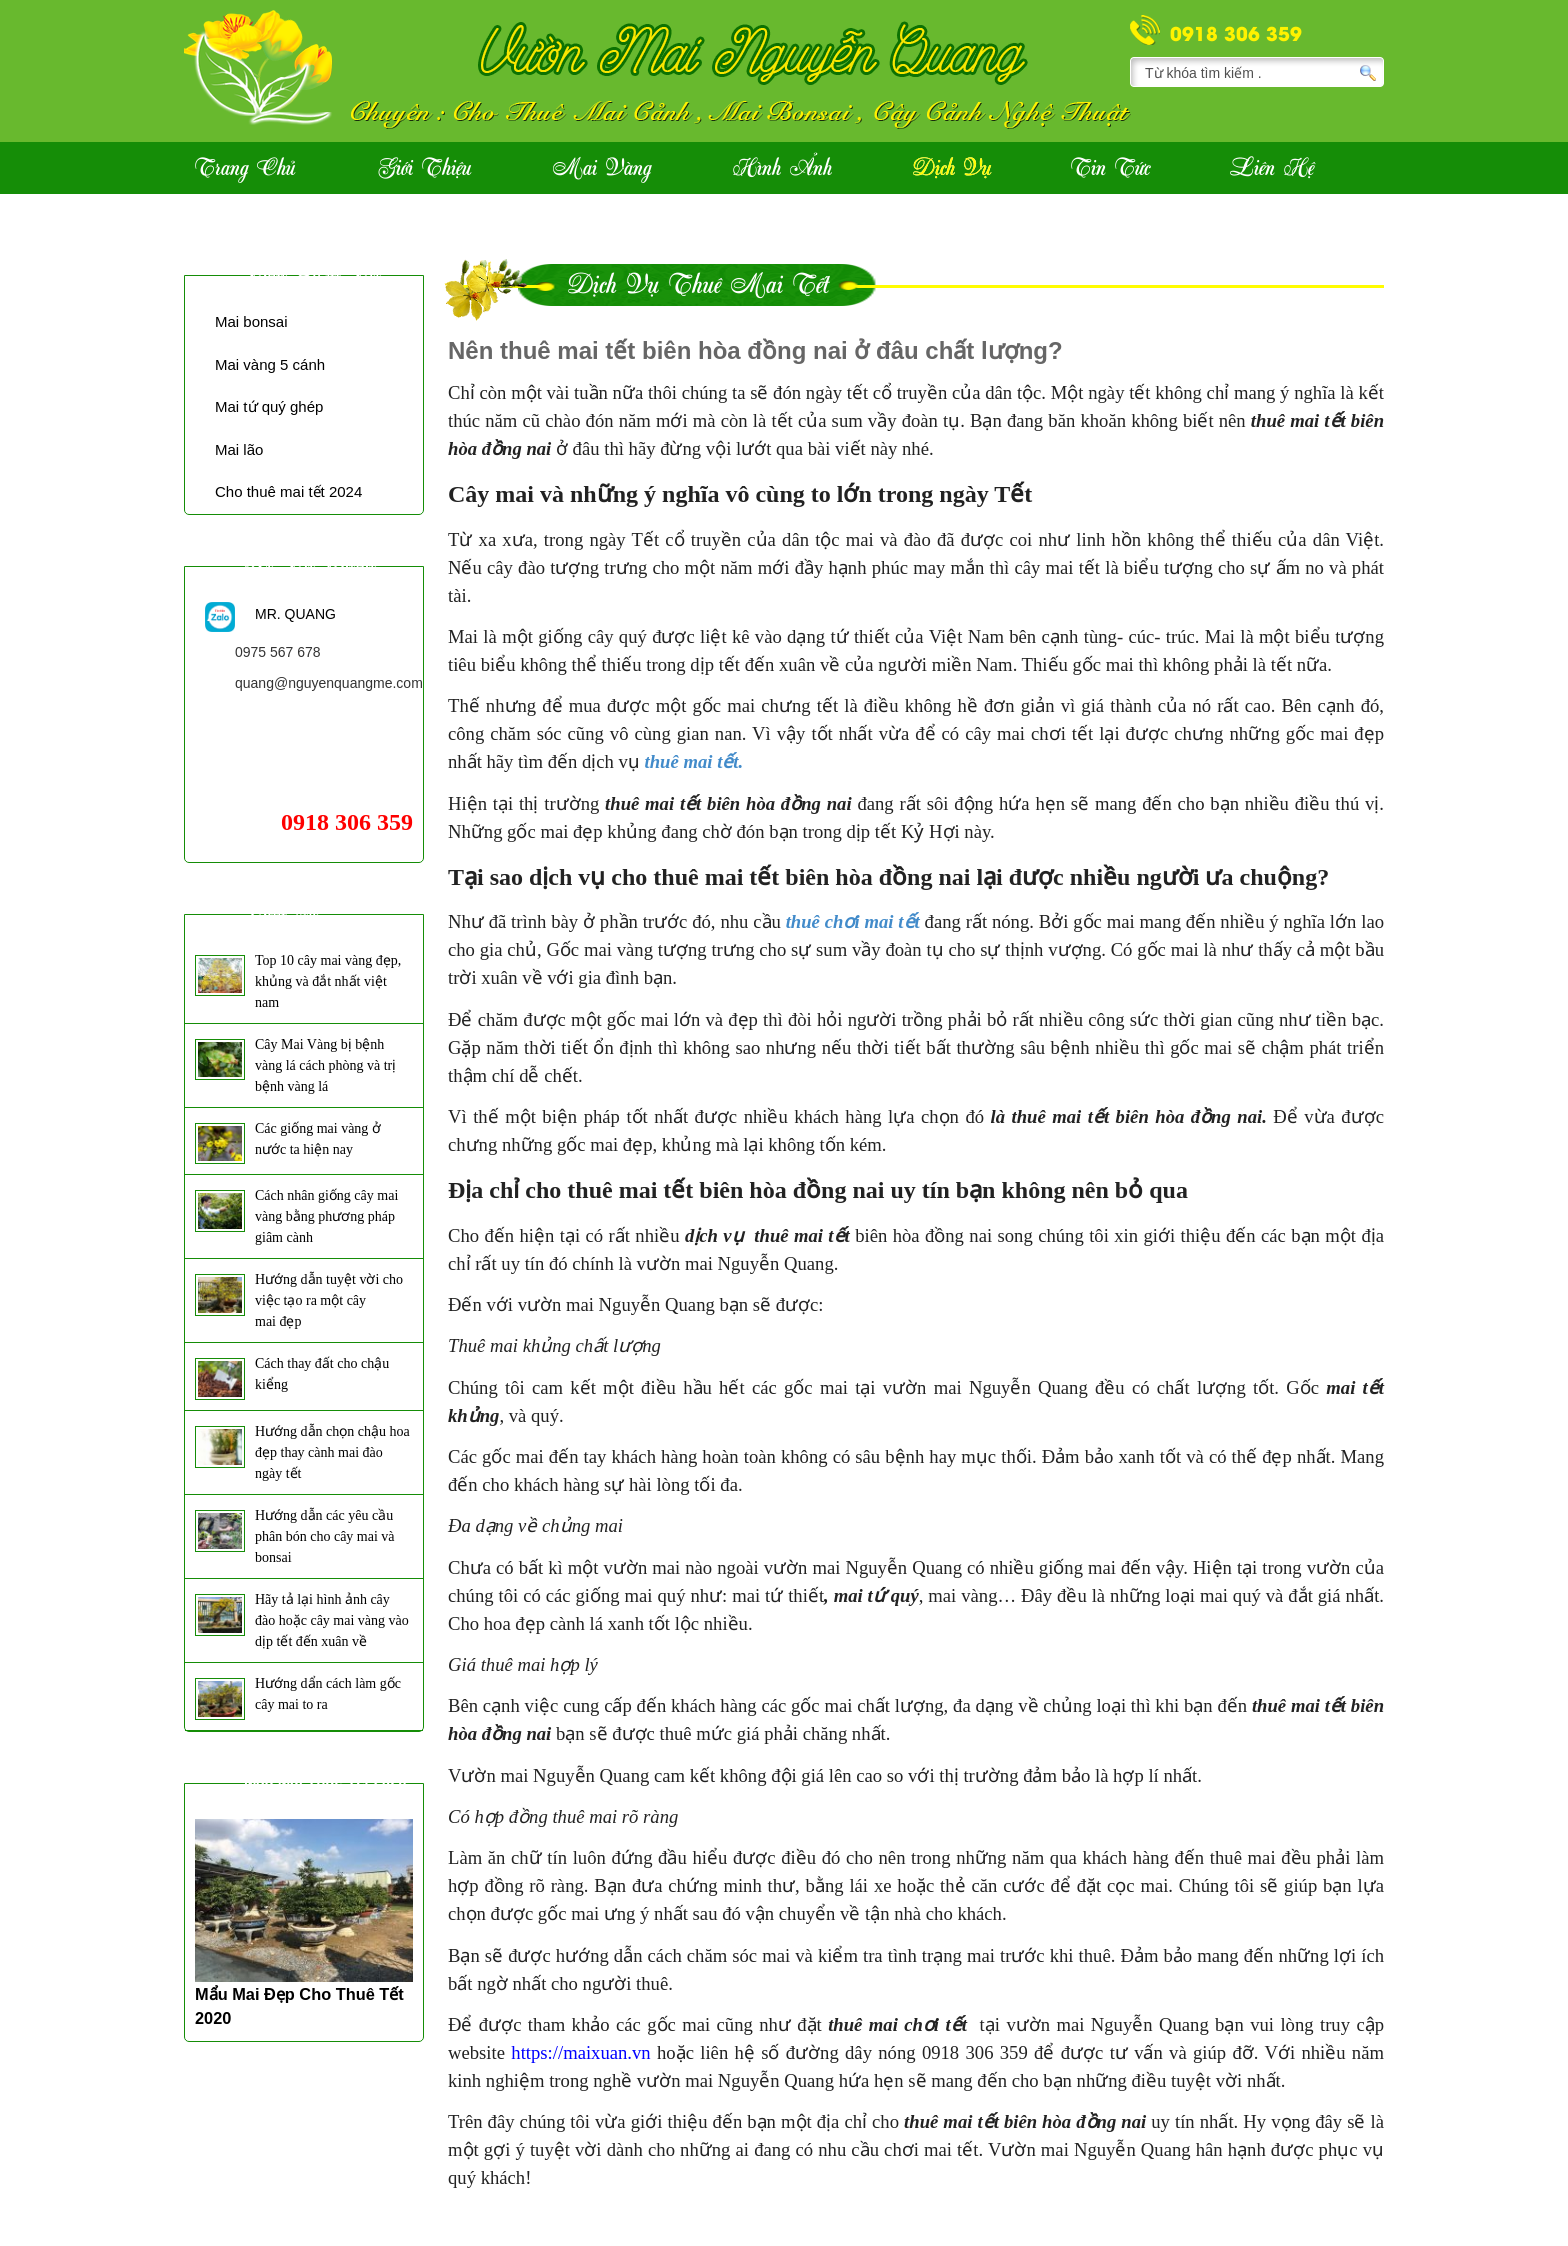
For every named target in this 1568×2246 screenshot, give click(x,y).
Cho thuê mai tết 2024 (288, 491)
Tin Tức (1110, 169)
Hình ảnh (782, 169)
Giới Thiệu (424, 169)
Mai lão (239, 449)
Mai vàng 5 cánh (270, 364)
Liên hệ (1272, 169)
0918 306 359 (1236, 32)
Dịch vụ (952, 169)
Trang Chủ (245, 169)
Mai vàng (602, 169)
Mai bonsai (251, 321)
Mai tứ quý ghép (269, 406)
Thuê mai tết (312, 271)
